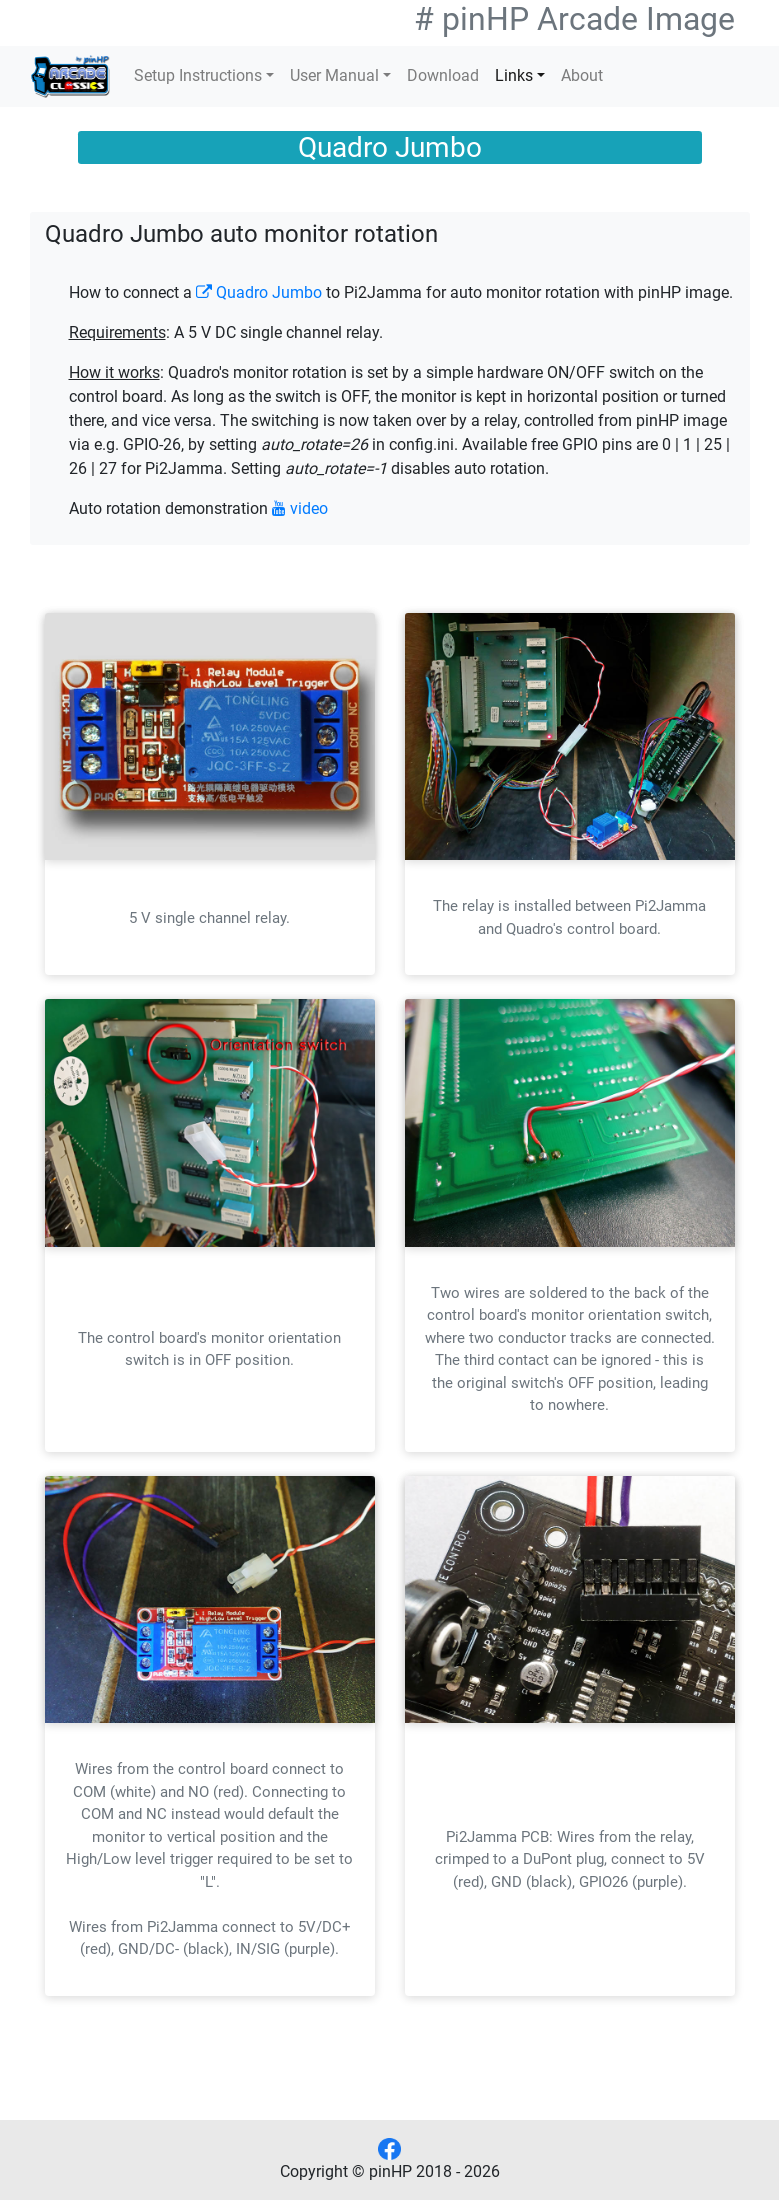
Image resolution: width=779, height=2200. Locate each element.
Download (443, 75)
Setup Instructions (198, 75)
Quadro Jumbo (259, 292)
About (582, 75)
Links (514, 75)
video (300, 508)
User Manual (334, 75)
